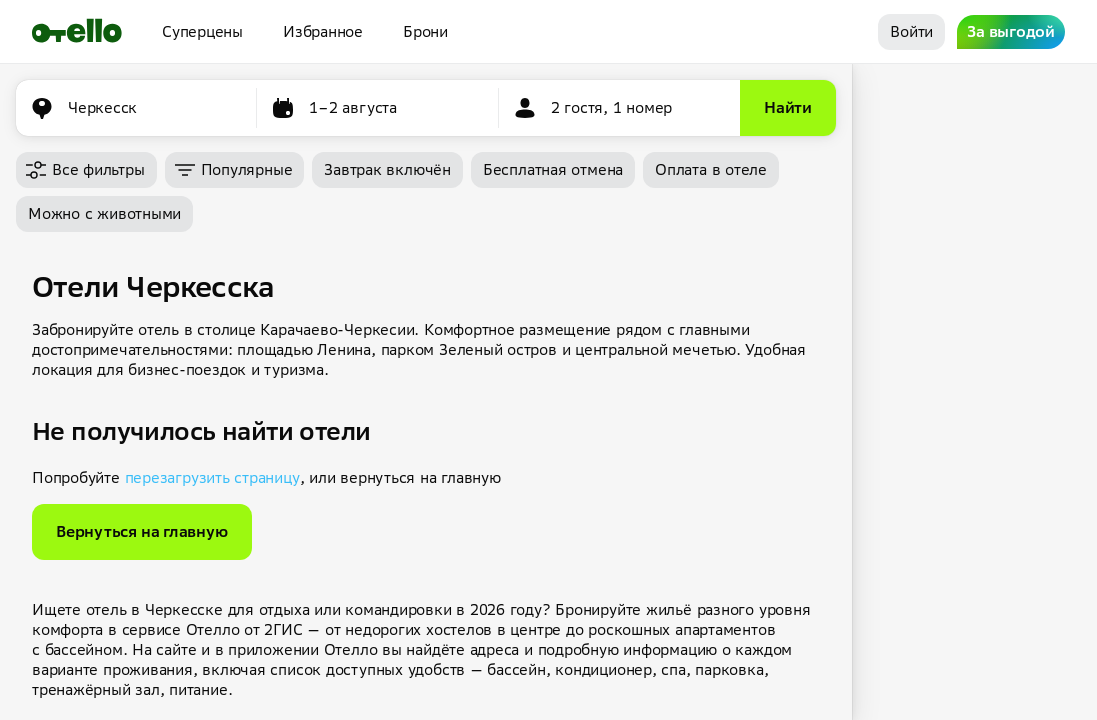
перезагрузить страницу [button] (212, 477)
